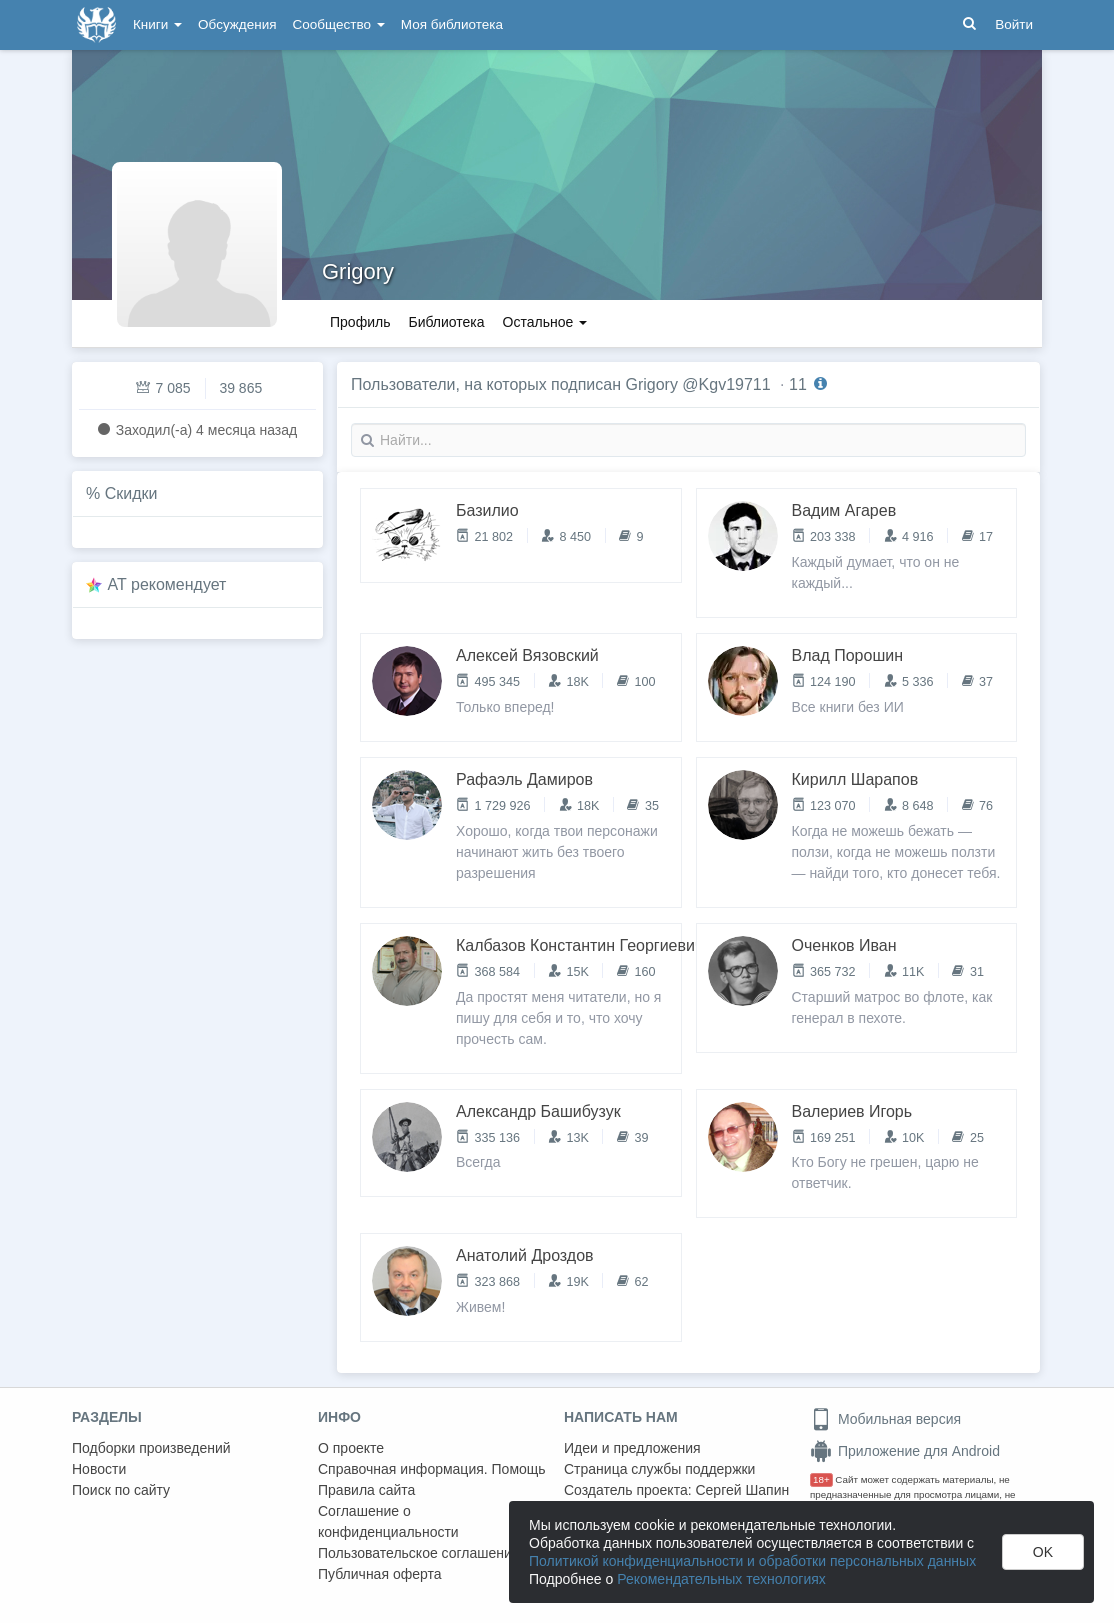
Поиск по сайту (121, 1490)
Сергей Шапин (742, 1490)
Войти (1014, 24)
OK (1043, 1552)
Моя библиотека (452, 24)
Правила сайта (366, 1490)
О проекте (351, 1448)
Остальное (545, 322)
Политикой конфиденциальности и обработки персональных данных (752, 1561)
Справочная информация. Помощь (432, 1469)
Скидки (131, 493)
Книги (157, 24)
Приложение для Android (905, 1451)
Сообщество (339, 24)
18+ (821, 1479)
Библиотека (446, 322)
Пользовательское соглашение (419, 1553)
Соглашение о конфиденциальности (388, 1521)
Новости (99, 1469)
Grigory (358, 271)
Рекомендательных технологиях (721, 1579)
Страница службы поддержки (659, 1469)
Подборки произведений (151, 1448)
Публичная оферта (380, 1574)
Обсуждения (237, 24)
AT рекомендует (167, 584)
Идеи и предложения (632, 1448)
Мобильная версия (885, 1419)
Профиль (360, 322)
